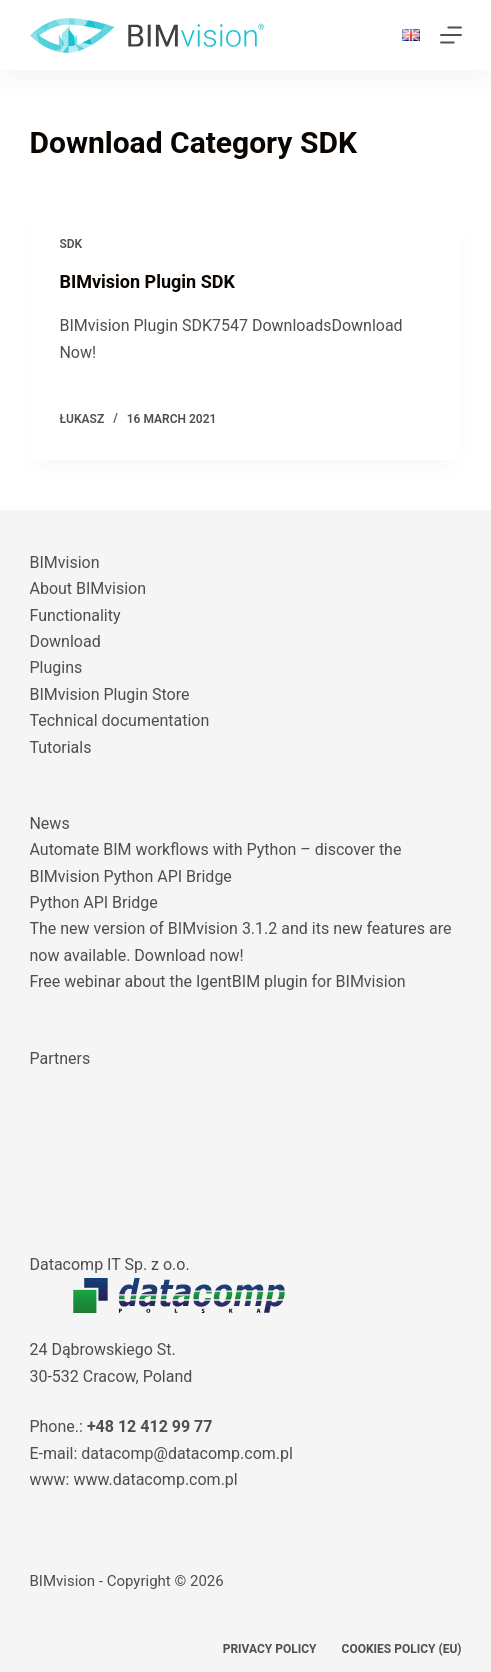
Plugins (55, 667)
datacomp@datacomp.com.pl (187, 1453)
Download (64, 641)
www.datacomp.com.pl (155, 1479)
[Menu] (451, 35)
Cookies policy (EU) (402, 1649)
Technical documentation (119, 720)
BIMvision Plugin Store (109, 694)
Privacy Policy (270, 1649)
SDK (70, 244)
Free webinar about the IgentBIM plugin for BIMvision (217, 981)
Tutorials (60, 747)
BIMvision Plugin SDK (146, 281)
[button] (411, 35)
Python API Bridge (93, 902)
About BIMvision (87, 588)
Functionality (74, 615)
